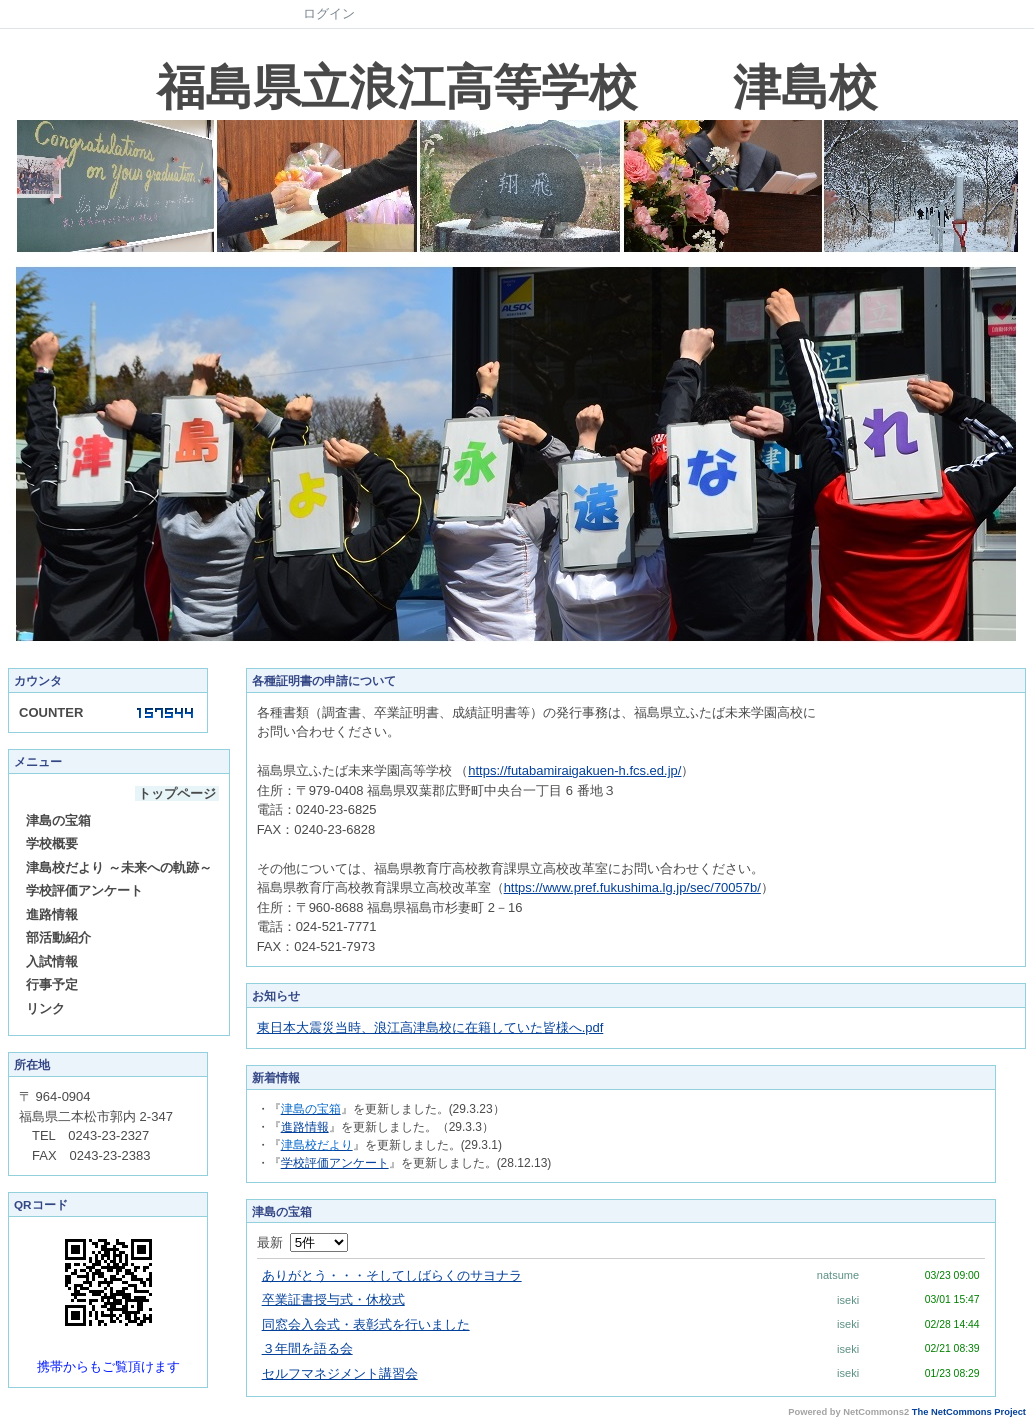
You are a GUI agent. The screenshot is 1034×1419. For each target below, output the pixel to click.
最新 (302, 1242)
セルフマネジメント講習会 (340, 1373)
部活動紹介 (58, 937)
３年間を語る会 (307, 1348)
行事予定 (52, 984)
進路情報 (52, 914)
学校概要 (52, 843)
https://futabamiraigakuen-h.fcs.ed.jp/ (574, 770)
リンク (45, 1008)
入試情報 (52, 961)
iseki (848, 1300)
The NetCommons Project (969, 1412)
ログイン (329, 13)
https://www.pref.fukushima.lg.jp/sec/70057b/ (632, 887)
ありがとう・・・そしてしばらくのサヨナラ (392, 1275)
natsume (838, 1275)
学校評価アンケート (84, 890)
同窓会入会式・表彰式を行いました (366, 1324)
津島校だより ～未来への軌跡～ (119, 867)
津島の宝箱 (58, 820)
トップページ (177, 793)
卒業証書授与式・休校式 (333, 1299)
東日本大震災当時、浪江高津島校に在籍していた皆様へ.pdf (430, 1027)
